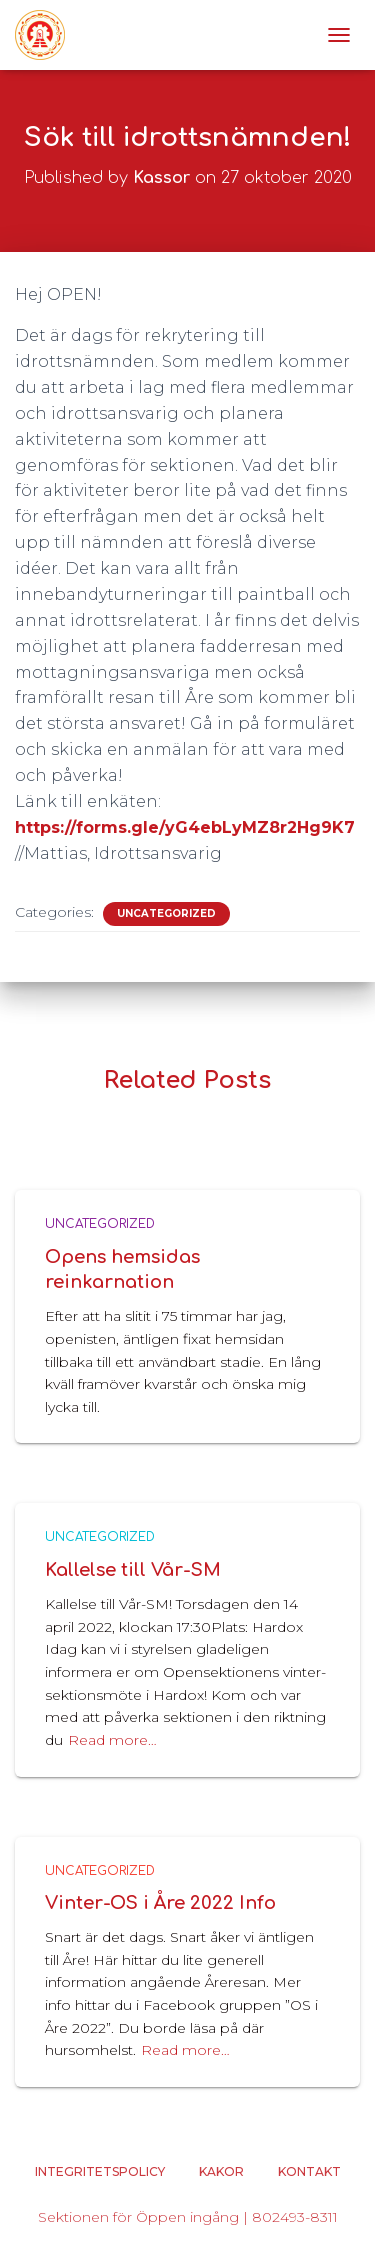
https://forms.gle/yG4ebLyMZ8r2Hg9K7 (185, 827)
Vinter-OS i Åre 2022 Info (160, 1903)
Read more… (112, 1740)
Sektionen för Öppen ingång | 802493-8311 (188, 2217)
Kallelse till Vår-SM (133, 1570)
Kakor (221, 2171)
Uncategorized (166, 913)
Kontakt (309, 2171)
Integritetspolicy (100, 2171)
